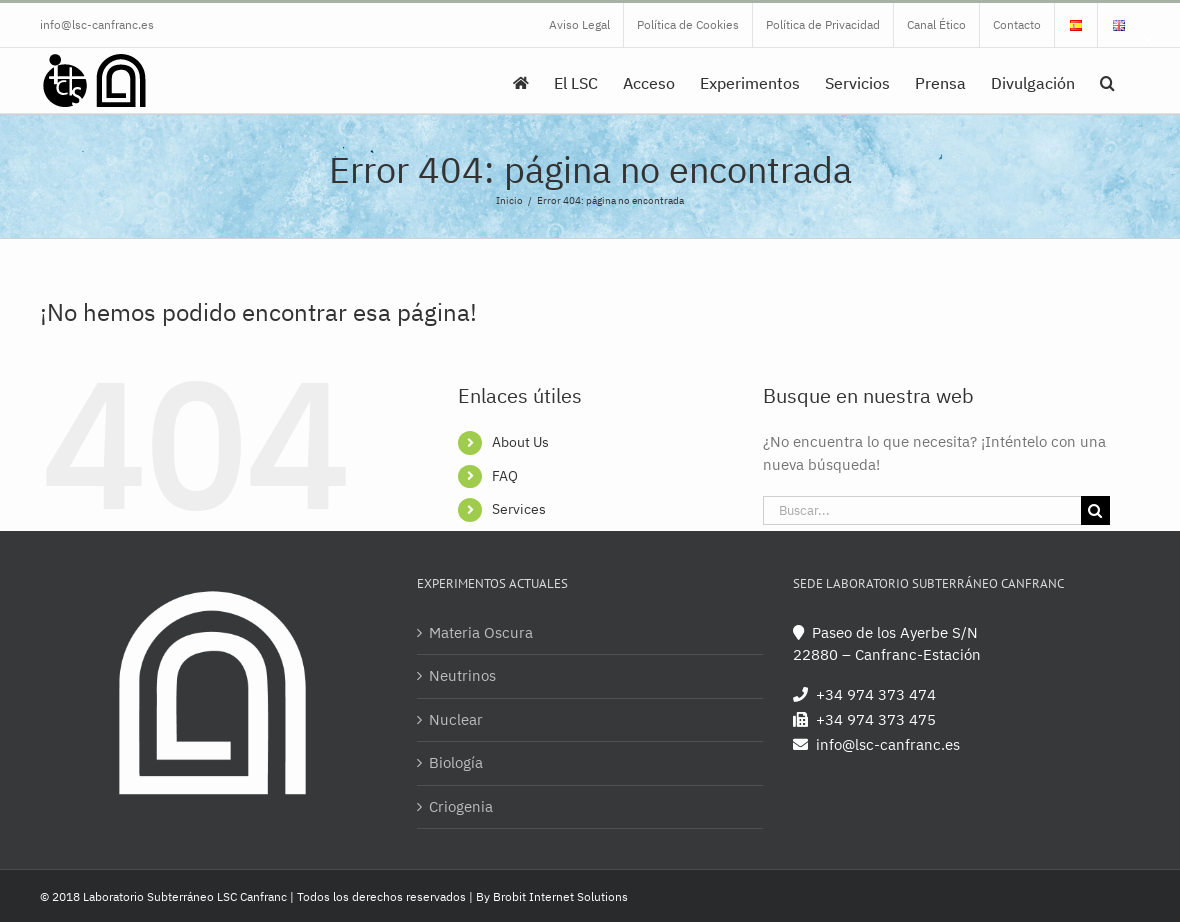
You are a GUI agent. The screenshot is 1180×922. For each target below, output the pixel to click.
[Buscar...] (922, 510)
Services (519, 509)
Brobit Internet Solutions (560, 896)
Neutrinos (462, 675)
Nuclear (456, 719)
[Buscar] (1095, 510)
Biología (456, 762)
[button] (1107, 80)
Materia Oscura (481, 632)
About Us (520, 442)
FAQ (505, 476)
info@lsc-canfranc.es (97, 24)
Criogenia (461, 806)
